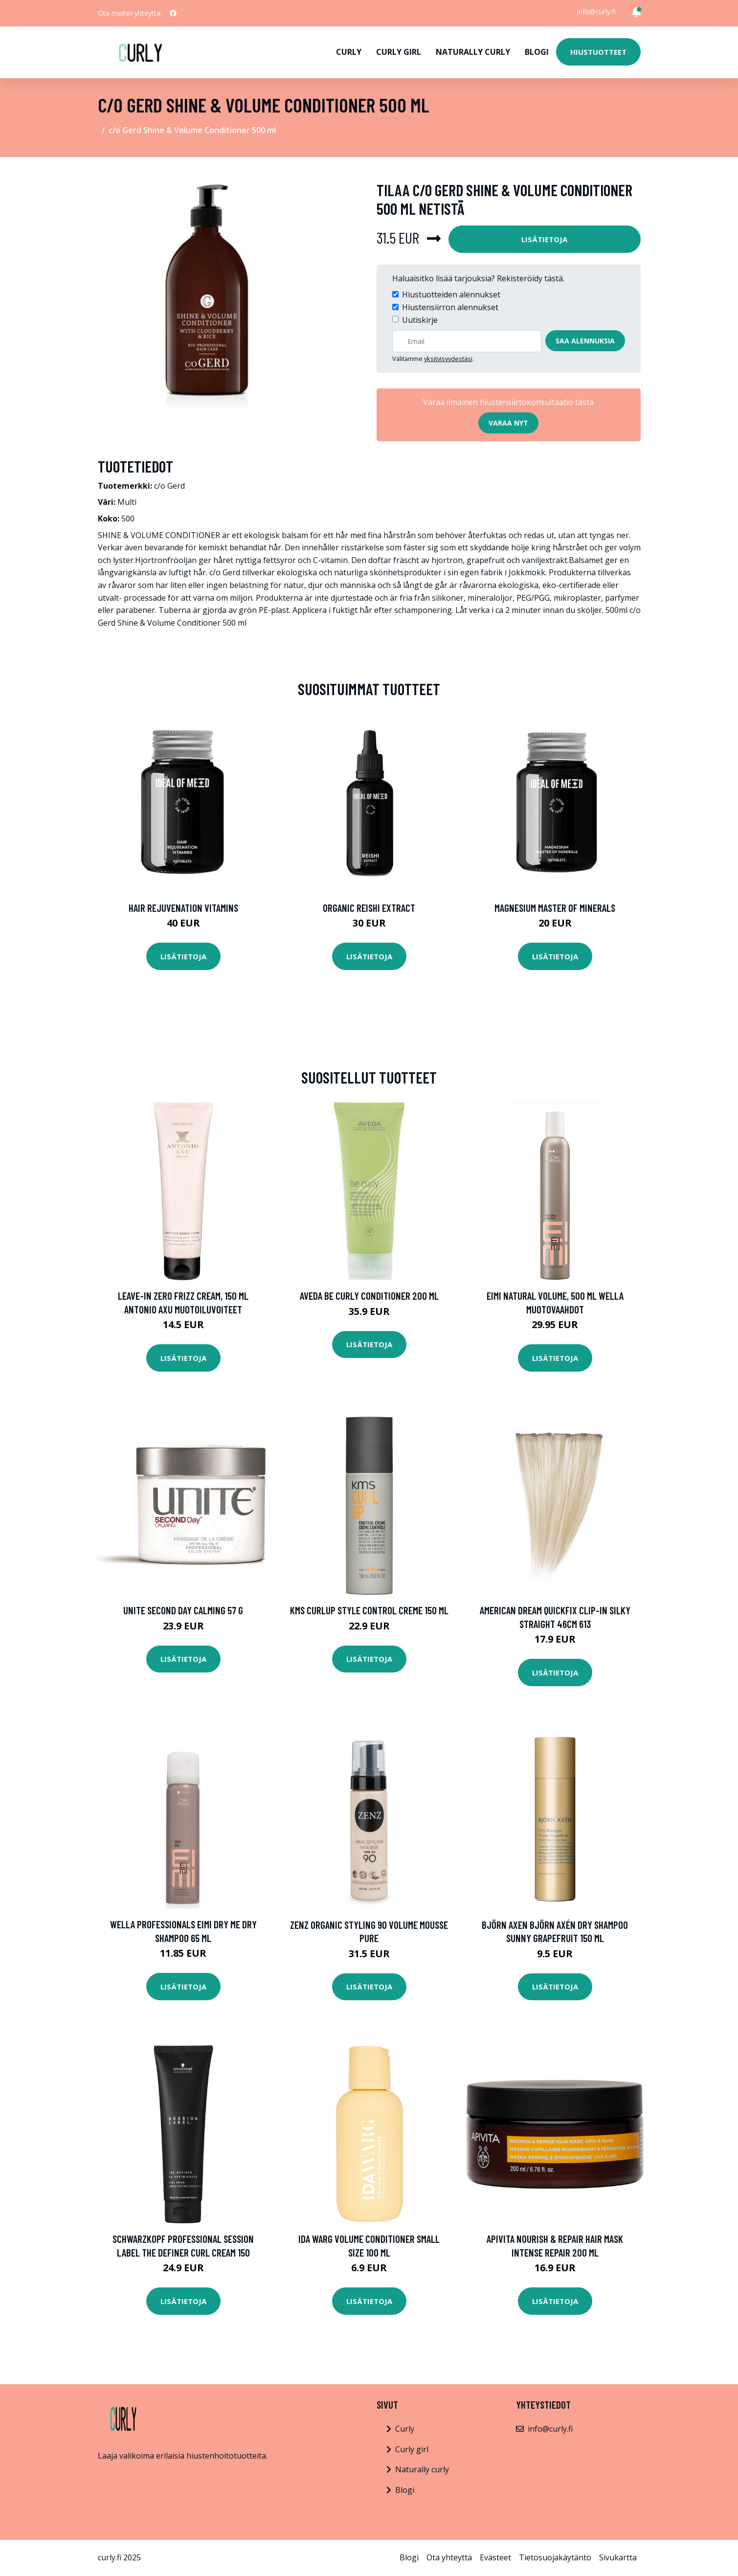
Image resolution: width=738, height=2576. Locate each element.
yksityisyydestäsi (448, 358)
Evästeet (495, 2557)
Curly (348, 51)
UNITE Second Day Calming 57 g (183, 1610)
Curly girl (398, 51)
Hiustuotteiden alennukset (451, 294)
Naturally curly (473, 51)
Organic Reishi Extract (369, 908)
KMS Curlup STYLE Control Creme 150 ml (369, 1610)
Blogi (537, 51)
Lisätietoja (544, 239)
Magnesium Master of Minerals (554, 908)
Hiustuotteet (598, 52)
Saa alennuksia (585, 340)
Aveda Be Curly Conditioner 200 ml (369, 1295)
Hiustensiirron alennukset (450, 307)
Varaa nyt (508, 423)
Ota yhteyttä (449, 2557)
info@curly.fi (596, 11)
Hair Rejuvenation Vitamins (183, 908)
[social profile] (173, 13)
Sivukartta (618, 2557)
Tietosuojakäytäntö (555, 2557)
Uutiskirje (420, 320)
